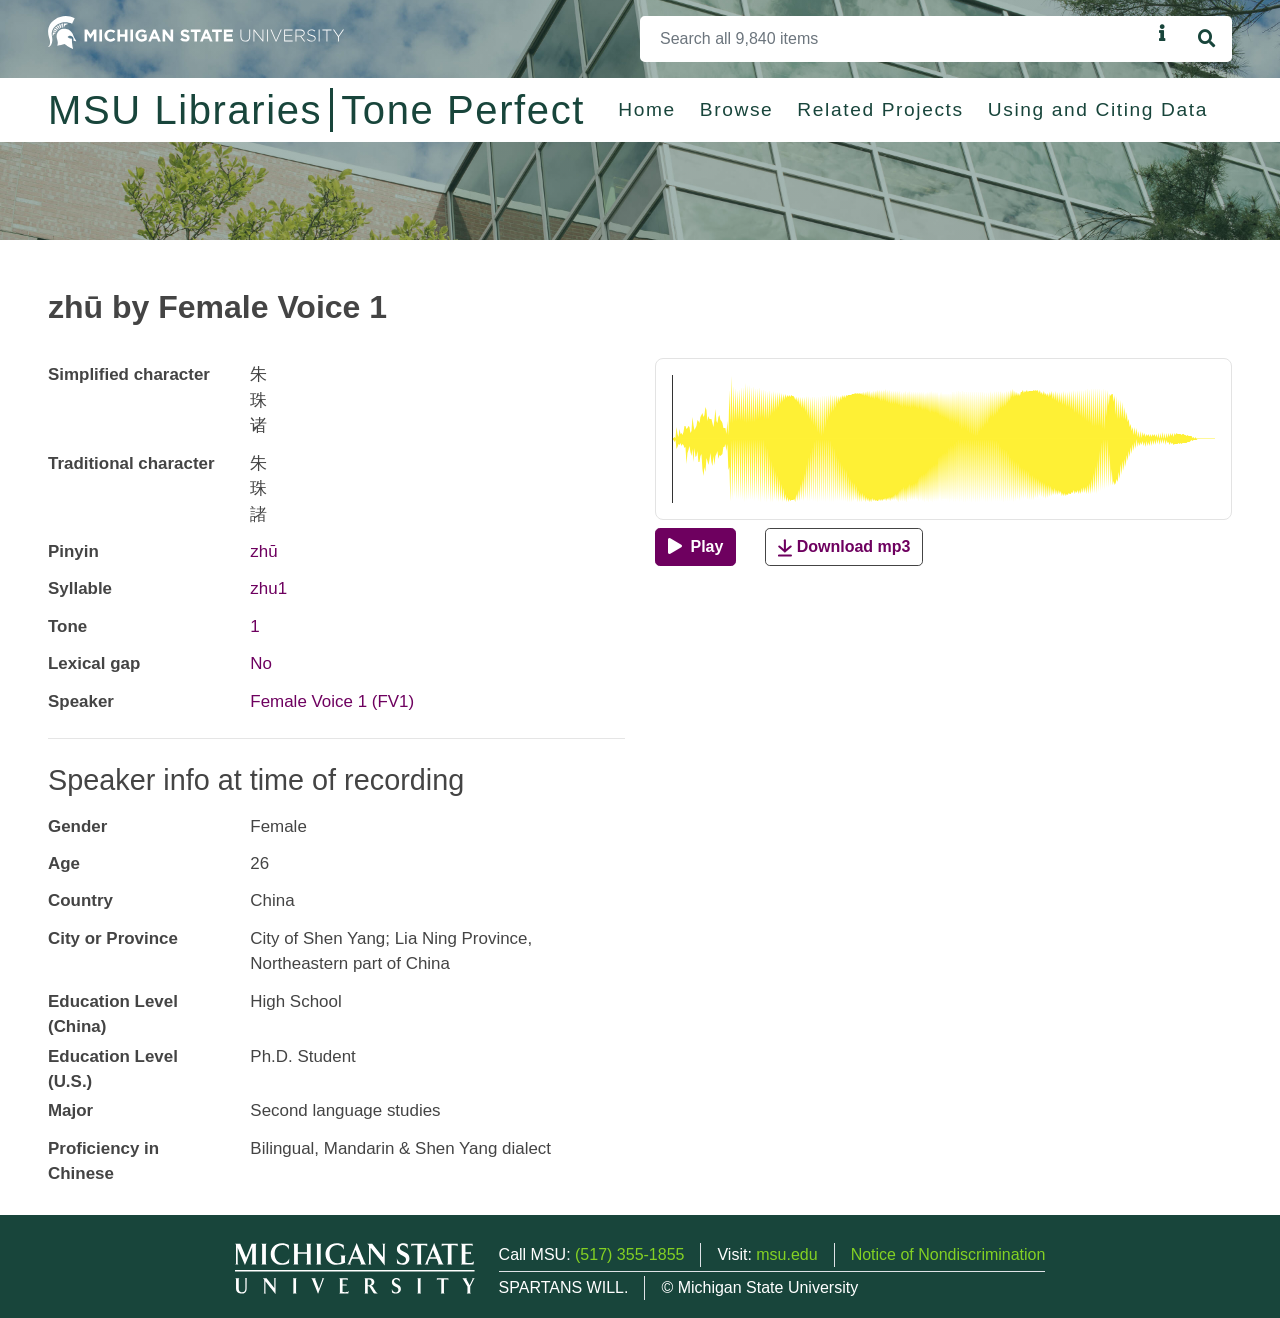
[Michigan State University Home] (196, 31)
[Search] (895, 39)
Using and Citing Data (1098, 109)
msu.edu (786, 1254)
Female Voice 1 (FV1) (332, 701)
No (261, 663)
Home (647, 109)
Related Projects (880, 109)
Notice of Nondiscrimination (948, 1254)
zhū (263, 551)
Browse (737, 109)
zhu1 (268, 588)
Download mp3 (844, 547)
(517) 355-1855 (629, 1254)
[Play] (695, 547)
